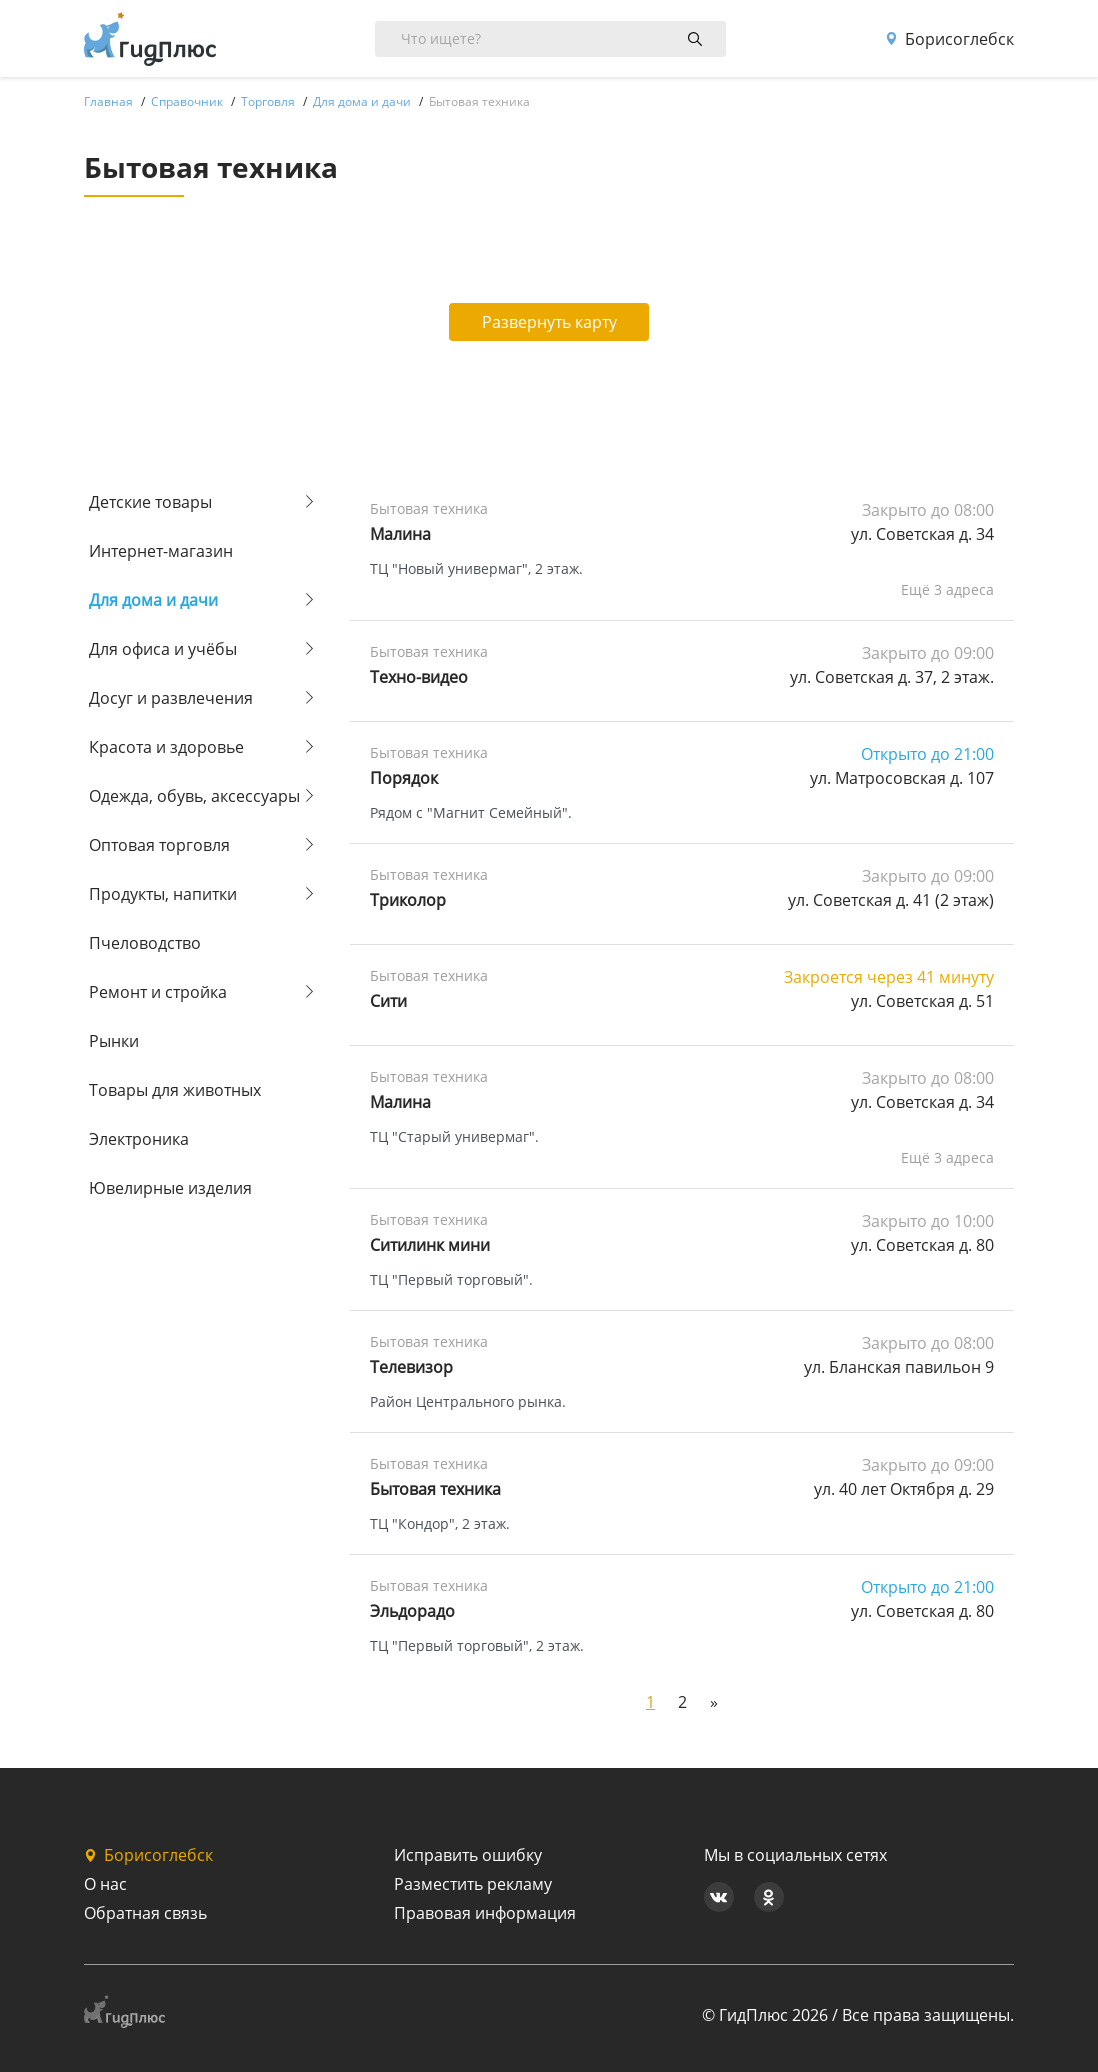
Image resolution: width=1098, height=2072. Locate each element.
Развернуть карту (549, 322)
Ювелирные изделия (170, 1188)
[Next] (714, 1702)
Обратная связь (145, 1913)
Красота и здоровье (166, 747)
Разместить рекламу (473, 1884)
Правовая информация (485, 1913)
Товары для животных (175, 1090)
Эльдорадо (412, 1611)
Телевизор (411, 1367)
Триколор (408, 900)
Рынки (114, 1041)
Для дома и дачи (153, 600)
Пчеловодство (145, 943)
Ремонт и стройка (158, 992)
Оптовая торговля (159, 845)
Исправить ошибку (468, 1855)
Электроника (139, 1139)
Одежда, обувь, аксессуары (194, 796)
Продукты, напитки (163, 894)
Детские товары (150, 502)
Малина (400, 534)
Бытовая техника (435, 1489)
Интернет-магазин (161, 551)
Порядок (404, 778)
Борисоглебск (949, 39)
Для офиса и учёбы (163, 649)
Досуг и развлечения (171, 698)
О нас (105, 1884)
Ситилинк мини (430, 1245)
